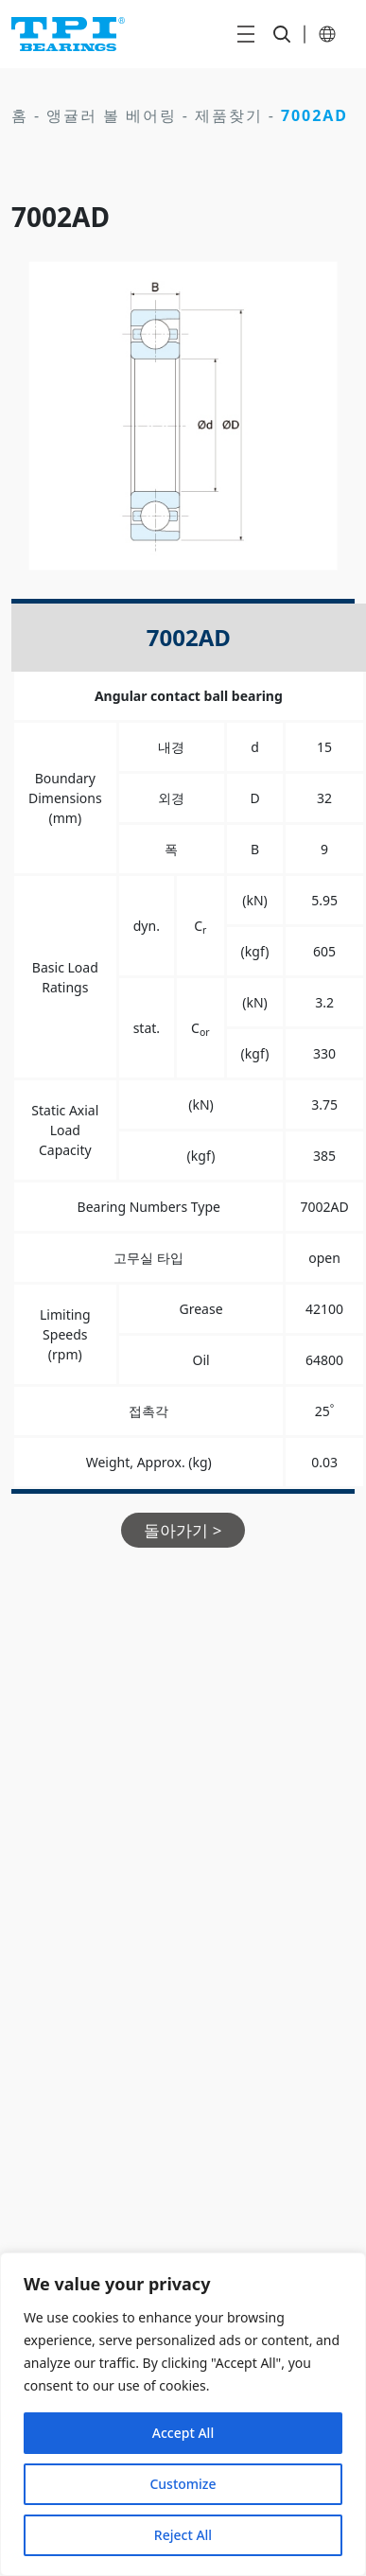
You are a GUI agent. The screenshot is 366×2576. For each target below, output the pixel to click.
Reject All (183, 2535)
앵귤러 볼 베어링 (111, 115)
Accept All (183, 2433)
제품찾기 (229, 115)
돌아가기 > (182, 1530)
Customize (182, 2484)
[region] (183, 2414)
